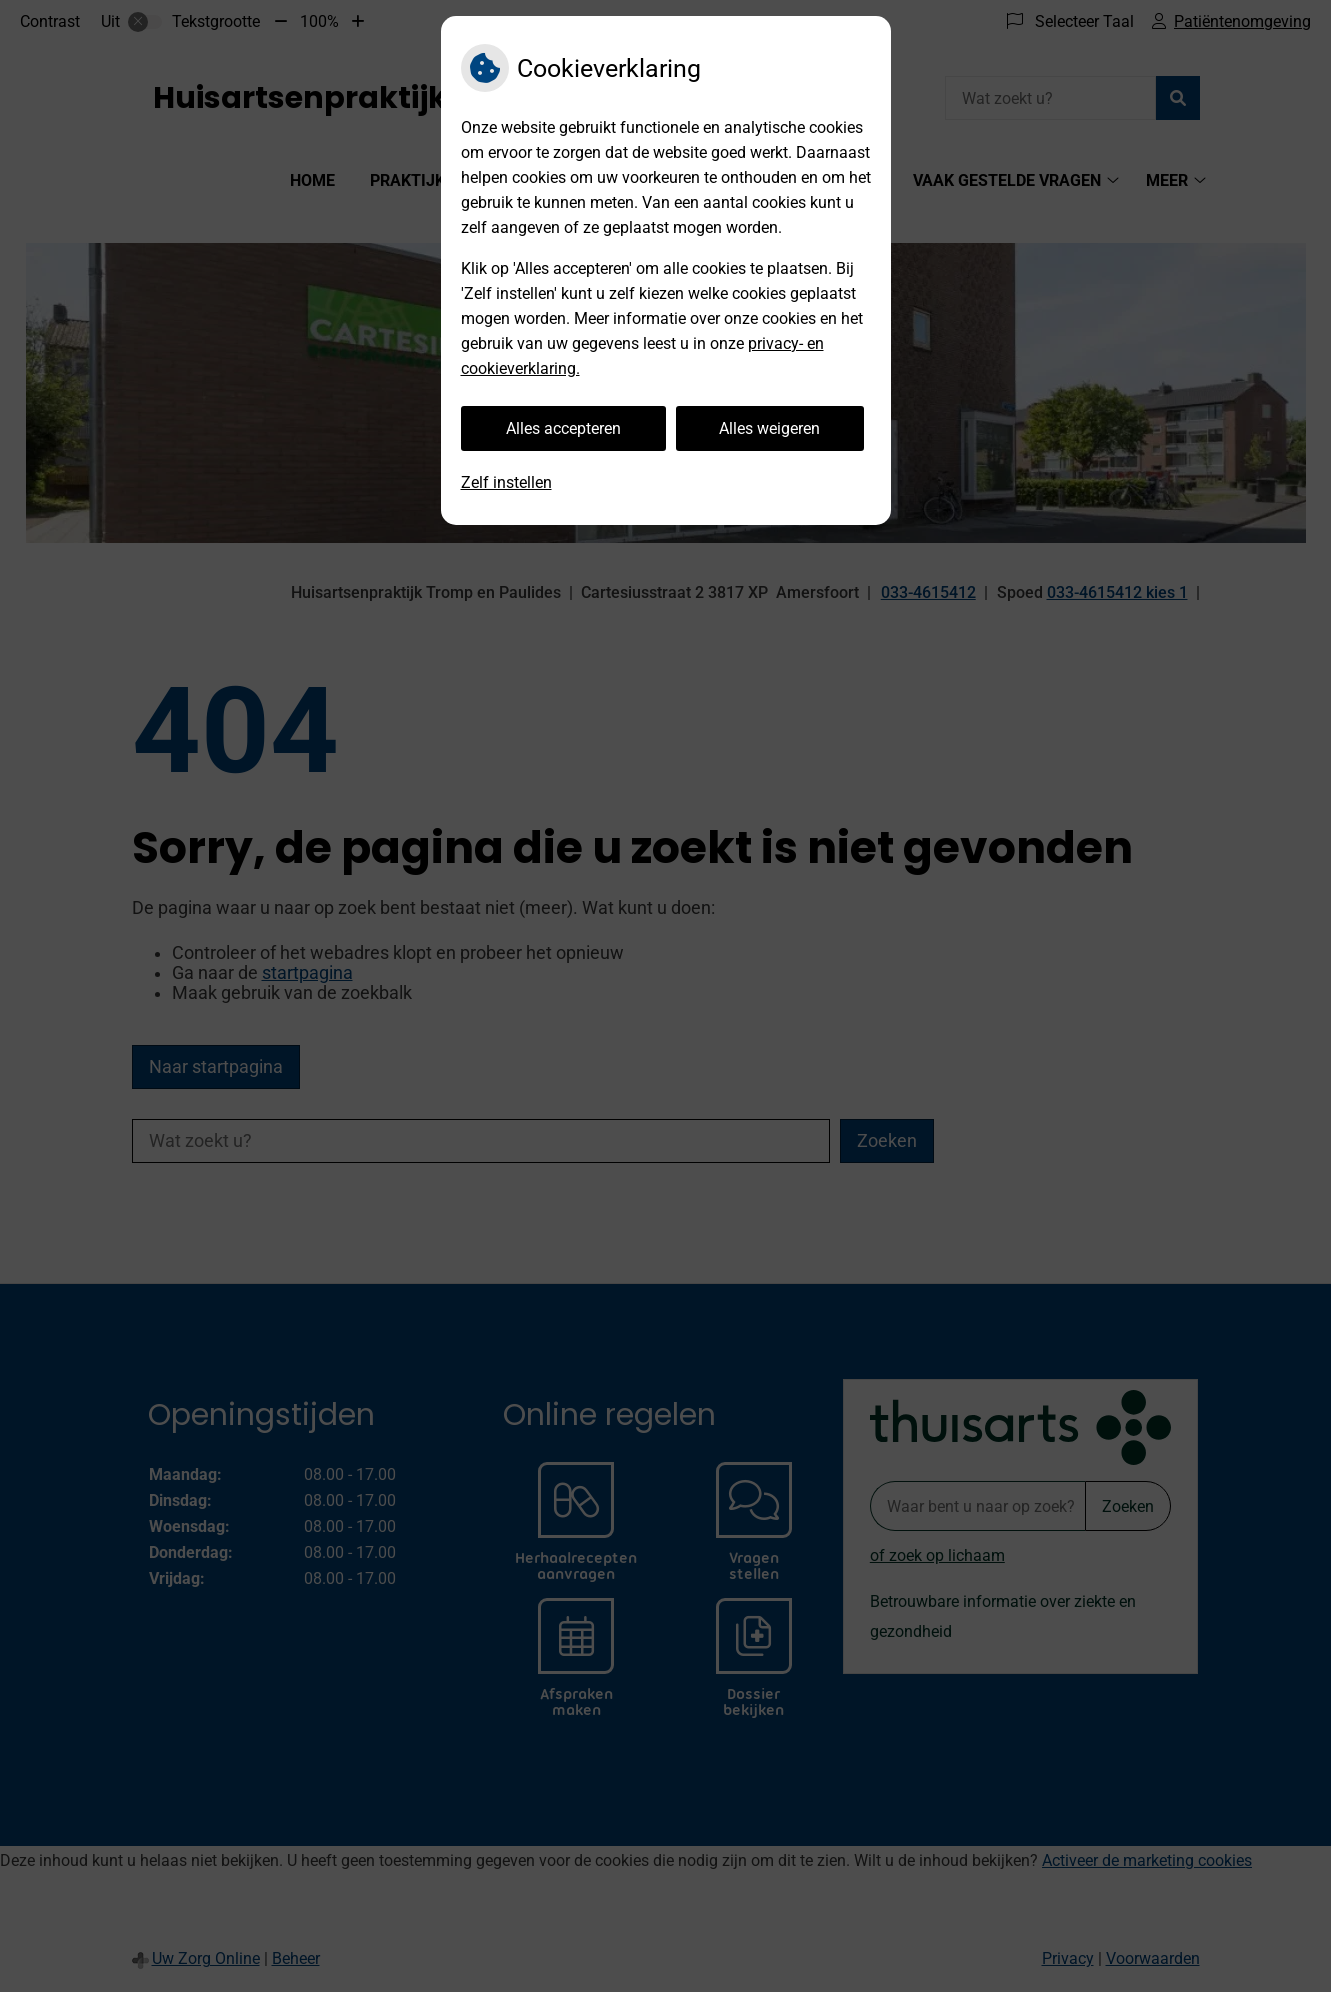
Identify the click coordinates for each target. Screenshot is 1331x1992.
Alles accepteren (563, 428)
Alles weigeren (769, 428)
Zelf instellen (506, 482)
